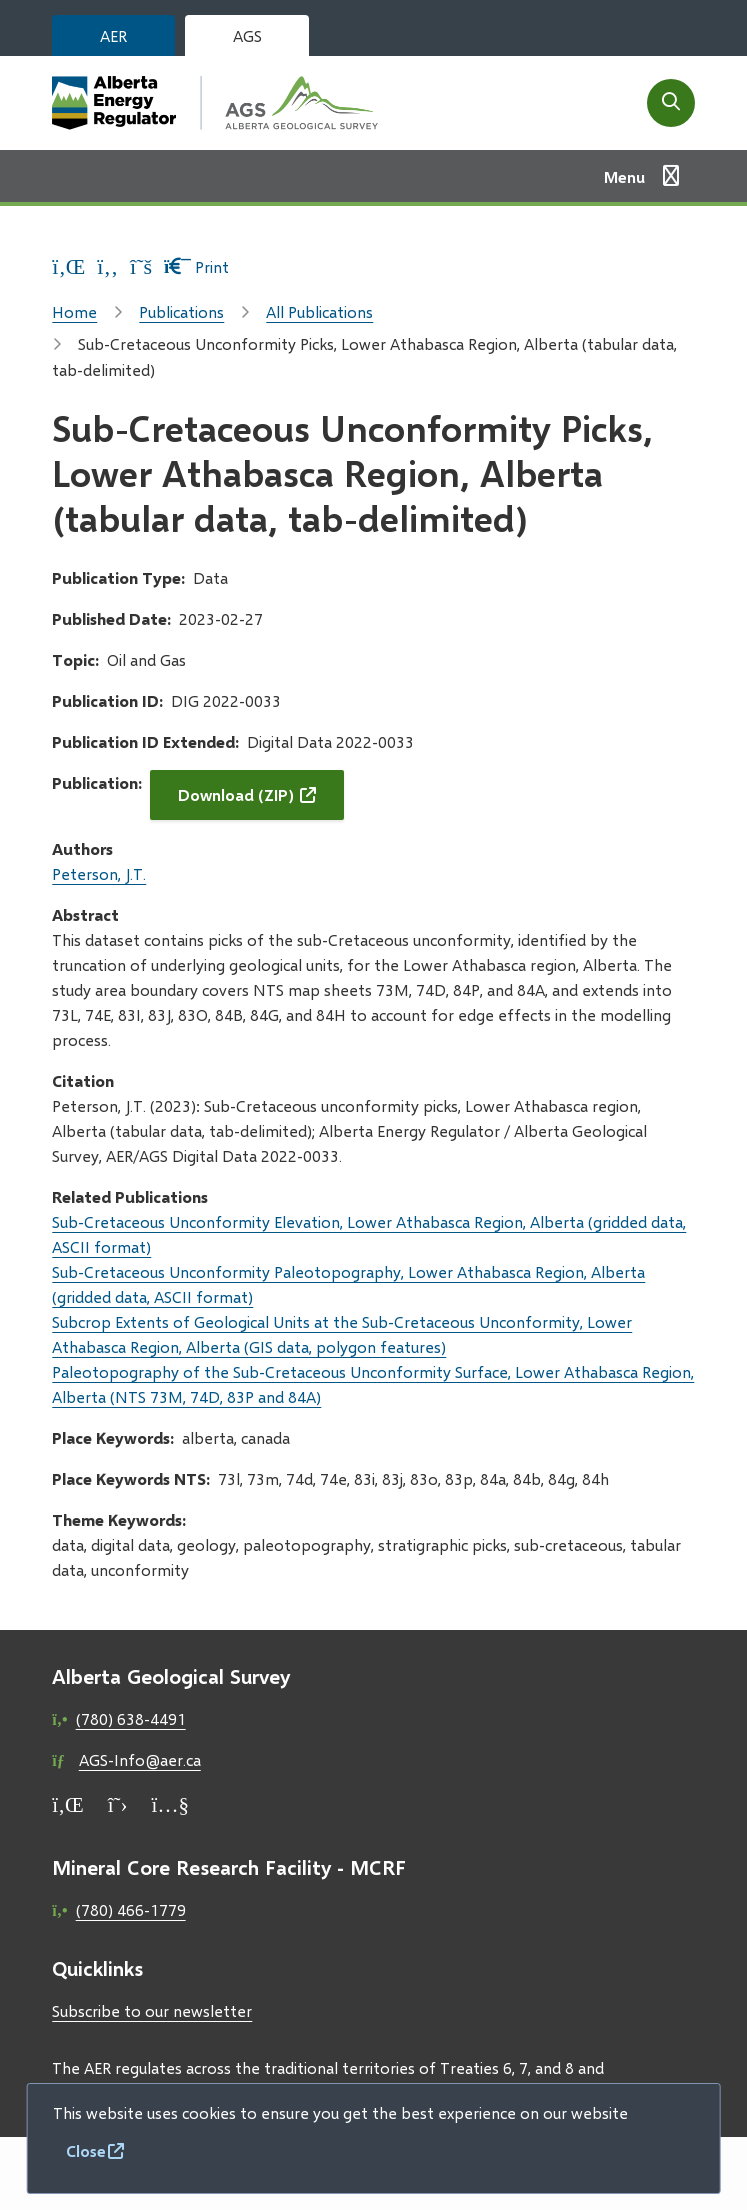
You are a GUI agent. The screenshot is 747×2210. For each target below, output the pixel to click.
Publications (181, 311)
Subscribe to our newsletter (152, 2010)
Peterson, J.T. (99, 873)
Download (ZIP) (236, 794)
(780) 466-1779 (131, 1909)
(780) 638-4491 (131, 1718)
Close (86, 2150)
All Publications (319, 311)
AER (113, 35)
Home (74, 311)
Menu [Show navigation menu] (624, 176)
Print (196, 266)
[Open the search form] (671, 103)
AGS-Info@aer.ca (140, 1759)
